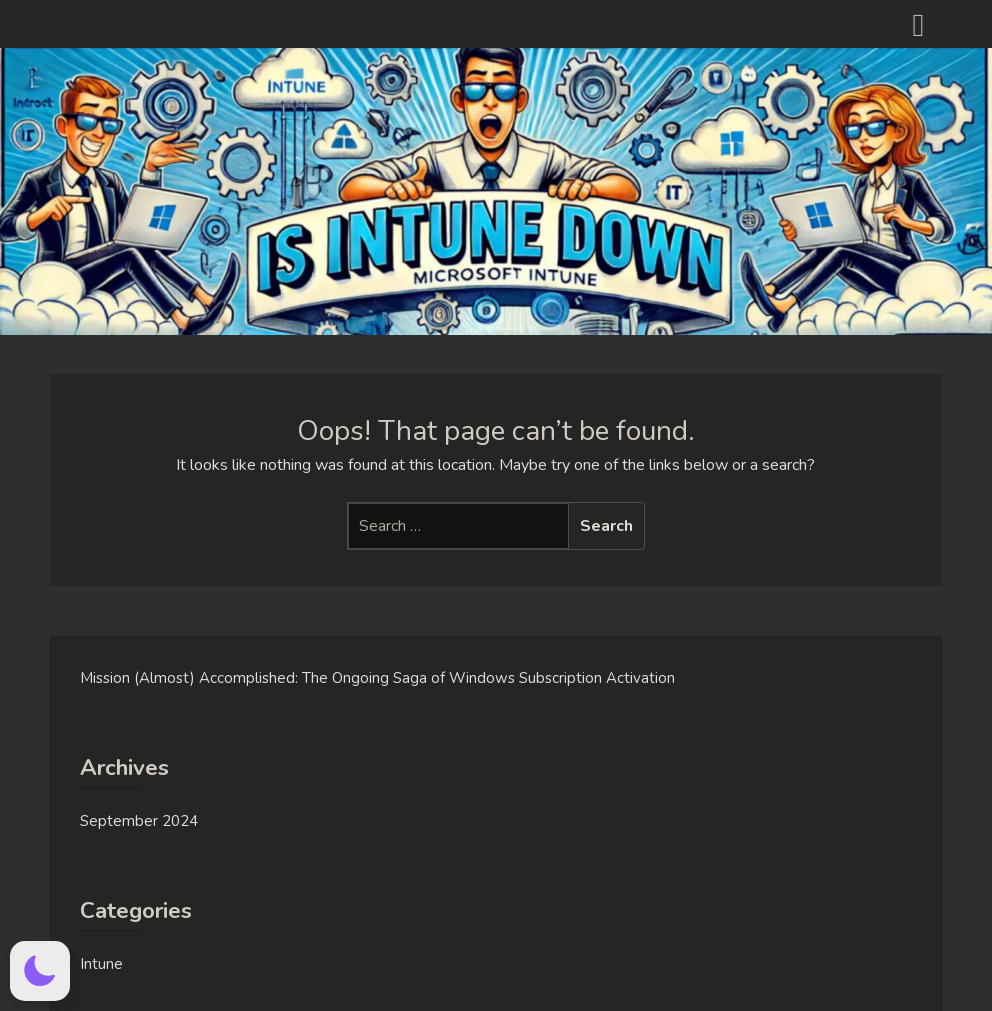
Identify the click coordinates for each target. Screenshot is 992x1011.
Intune (101, 964)
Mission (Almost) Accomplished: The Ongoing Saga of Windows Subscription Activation (377, 678)
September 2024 (139, 821)
